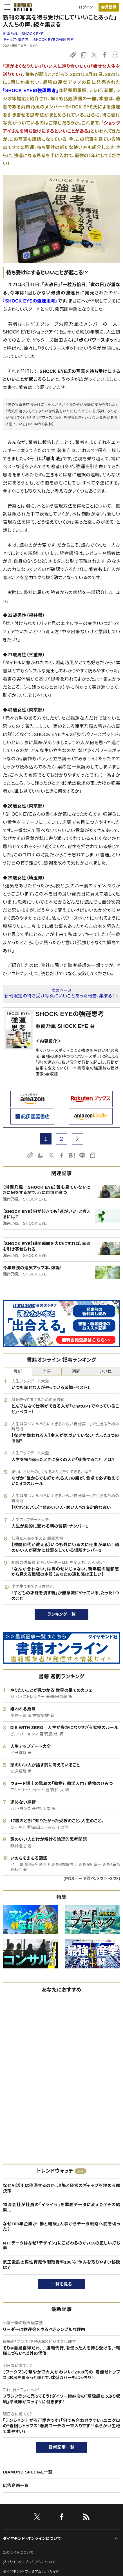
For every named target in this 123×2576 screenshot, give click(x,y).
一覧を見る (61, 2284)
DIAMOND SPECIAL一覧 (27, 2472)
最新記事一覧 (62, 2447)
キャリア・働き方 (16, 39)
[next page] (77, 1138)
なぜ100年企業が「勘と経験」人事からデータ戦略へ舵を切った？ (61, 2226)
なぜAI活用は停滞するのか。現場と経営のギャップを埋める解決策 (61, 2188)
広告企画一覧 (16, 2485)
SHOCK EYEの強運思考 (53, 39)
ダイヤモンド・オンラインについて (32, 2538)
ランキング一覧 (61, 1614)
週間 (76, 1371)
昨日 (47, 1371)
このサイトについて (18, 2552)
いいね (105, 1371)
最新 (17, 1371)
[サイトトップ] (21, 7)
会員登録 (108, 7)
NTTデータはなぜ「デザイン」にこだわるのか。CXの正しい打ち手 (61, 2246)
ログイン (86, 7)
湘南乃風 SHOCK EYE (23, 34)
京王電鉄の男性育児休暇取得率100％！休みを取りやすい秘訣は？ (61, 2265)
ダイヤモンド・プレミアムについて (29, 2562)
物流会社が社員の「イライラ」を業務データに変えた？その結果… (61, 2207)
